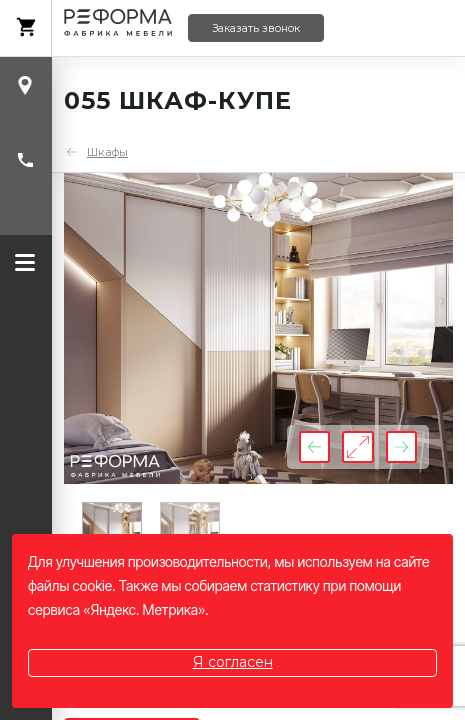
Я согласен (233, 662)
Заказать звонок (256, 28)
